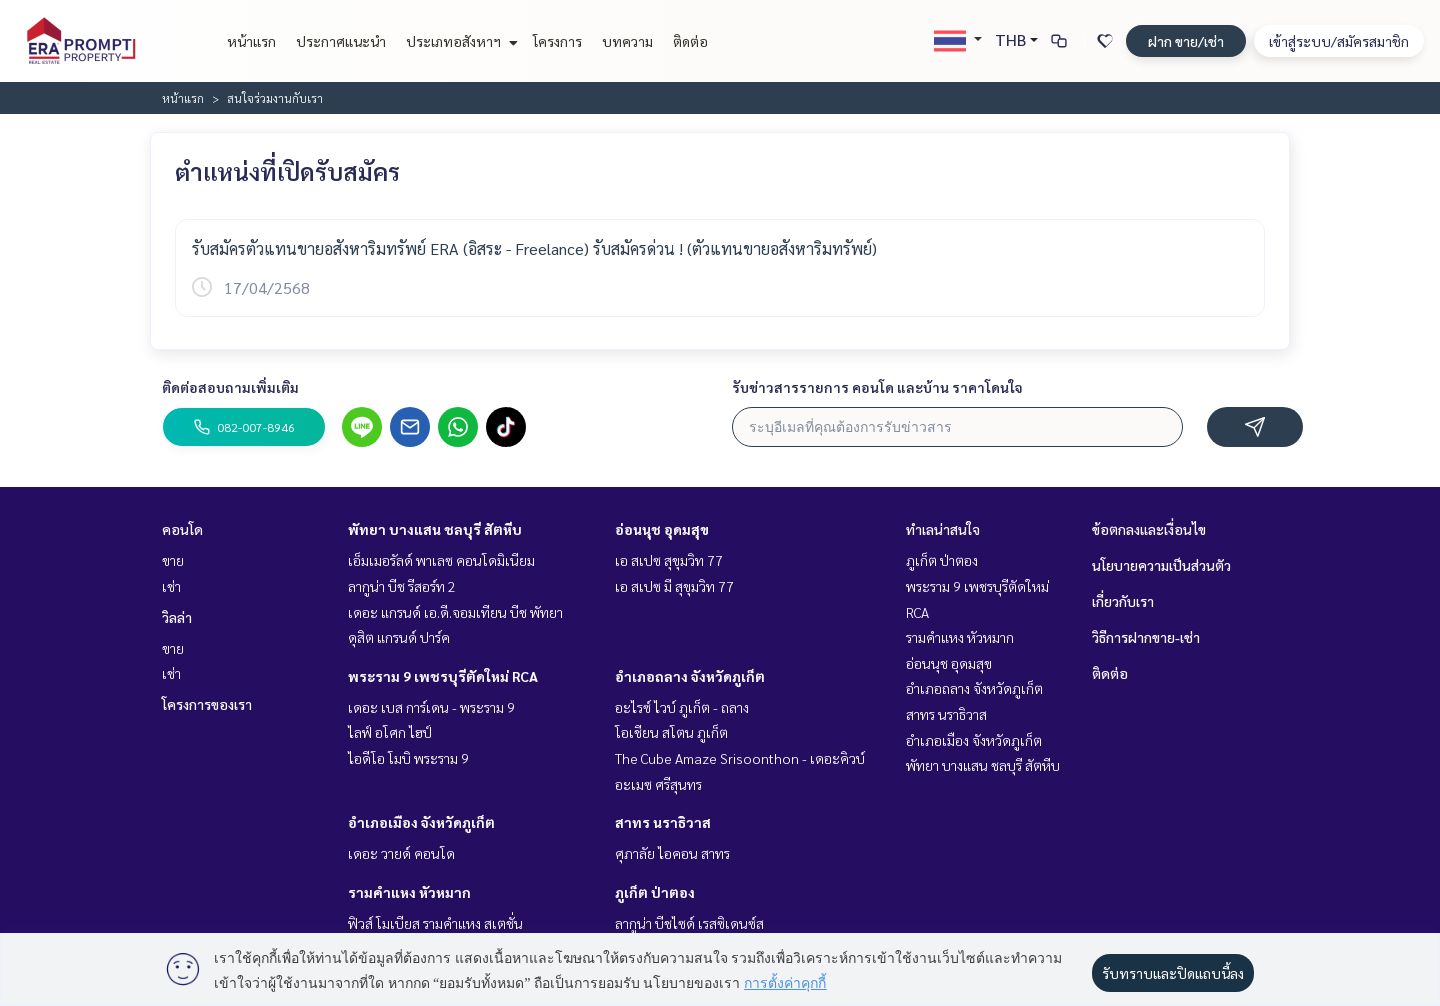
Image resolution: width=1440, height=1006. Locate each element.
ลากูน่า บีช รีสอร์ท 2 (402, 586)
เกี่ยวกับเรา (1123, 601)
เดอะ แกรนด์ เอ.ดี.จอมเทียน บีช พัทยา (455, 612)
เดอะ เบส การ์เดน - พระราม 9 (431, 707)
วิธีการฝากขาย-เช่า (1146, 637)
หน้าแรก (251, 41)
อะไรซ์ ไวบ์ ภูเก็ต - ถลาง (682, 707)
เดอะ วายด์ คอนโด (401, 853)
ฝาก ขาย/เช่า (1186, 41)
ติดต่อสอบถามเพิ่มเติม (230, 387)
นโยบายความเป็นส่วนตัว (1161, 565)
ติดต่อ (690, 41)
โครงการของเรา (207, 704)
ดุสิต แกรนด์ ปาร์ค (399, 637)
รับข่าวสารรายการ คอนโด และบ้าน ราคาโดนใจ (877, 387)
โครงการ (557, 41)
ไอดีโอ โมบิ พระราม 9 (408, 758)
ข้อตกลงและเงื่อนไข (1149, 529)
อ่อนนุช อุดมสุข (662, 529)
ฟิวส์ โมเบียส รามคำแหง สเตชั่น (435, 923)
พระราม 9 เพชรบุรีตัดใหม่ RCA (443, 676)
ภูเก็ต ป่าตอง (655, 892)
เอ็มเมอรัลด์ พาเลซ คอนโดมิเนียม (441, 560)
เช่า (171, 586)
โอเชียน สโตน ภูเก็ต (671, 732)
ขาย (173, 560)
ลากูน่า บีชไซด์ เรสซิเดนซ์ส (689, 923)
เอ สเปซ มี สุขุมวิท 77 (674, 586)
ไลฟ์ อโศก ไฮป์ (390, 732)
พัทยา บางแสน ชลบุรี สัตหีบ (435, 529)
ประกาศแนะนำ (341, 41)
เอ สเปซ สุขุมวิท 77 (669, 560)
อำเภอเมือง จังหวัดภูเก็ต (421, 822)
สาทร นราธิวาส (663, 822)
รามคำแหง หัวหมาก (409, 892)
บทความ (627, 41)
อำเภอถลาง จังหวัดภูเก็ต (690, 676)
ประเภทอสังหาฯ (459, 41)
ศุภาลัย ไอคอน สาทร (672, 853)
